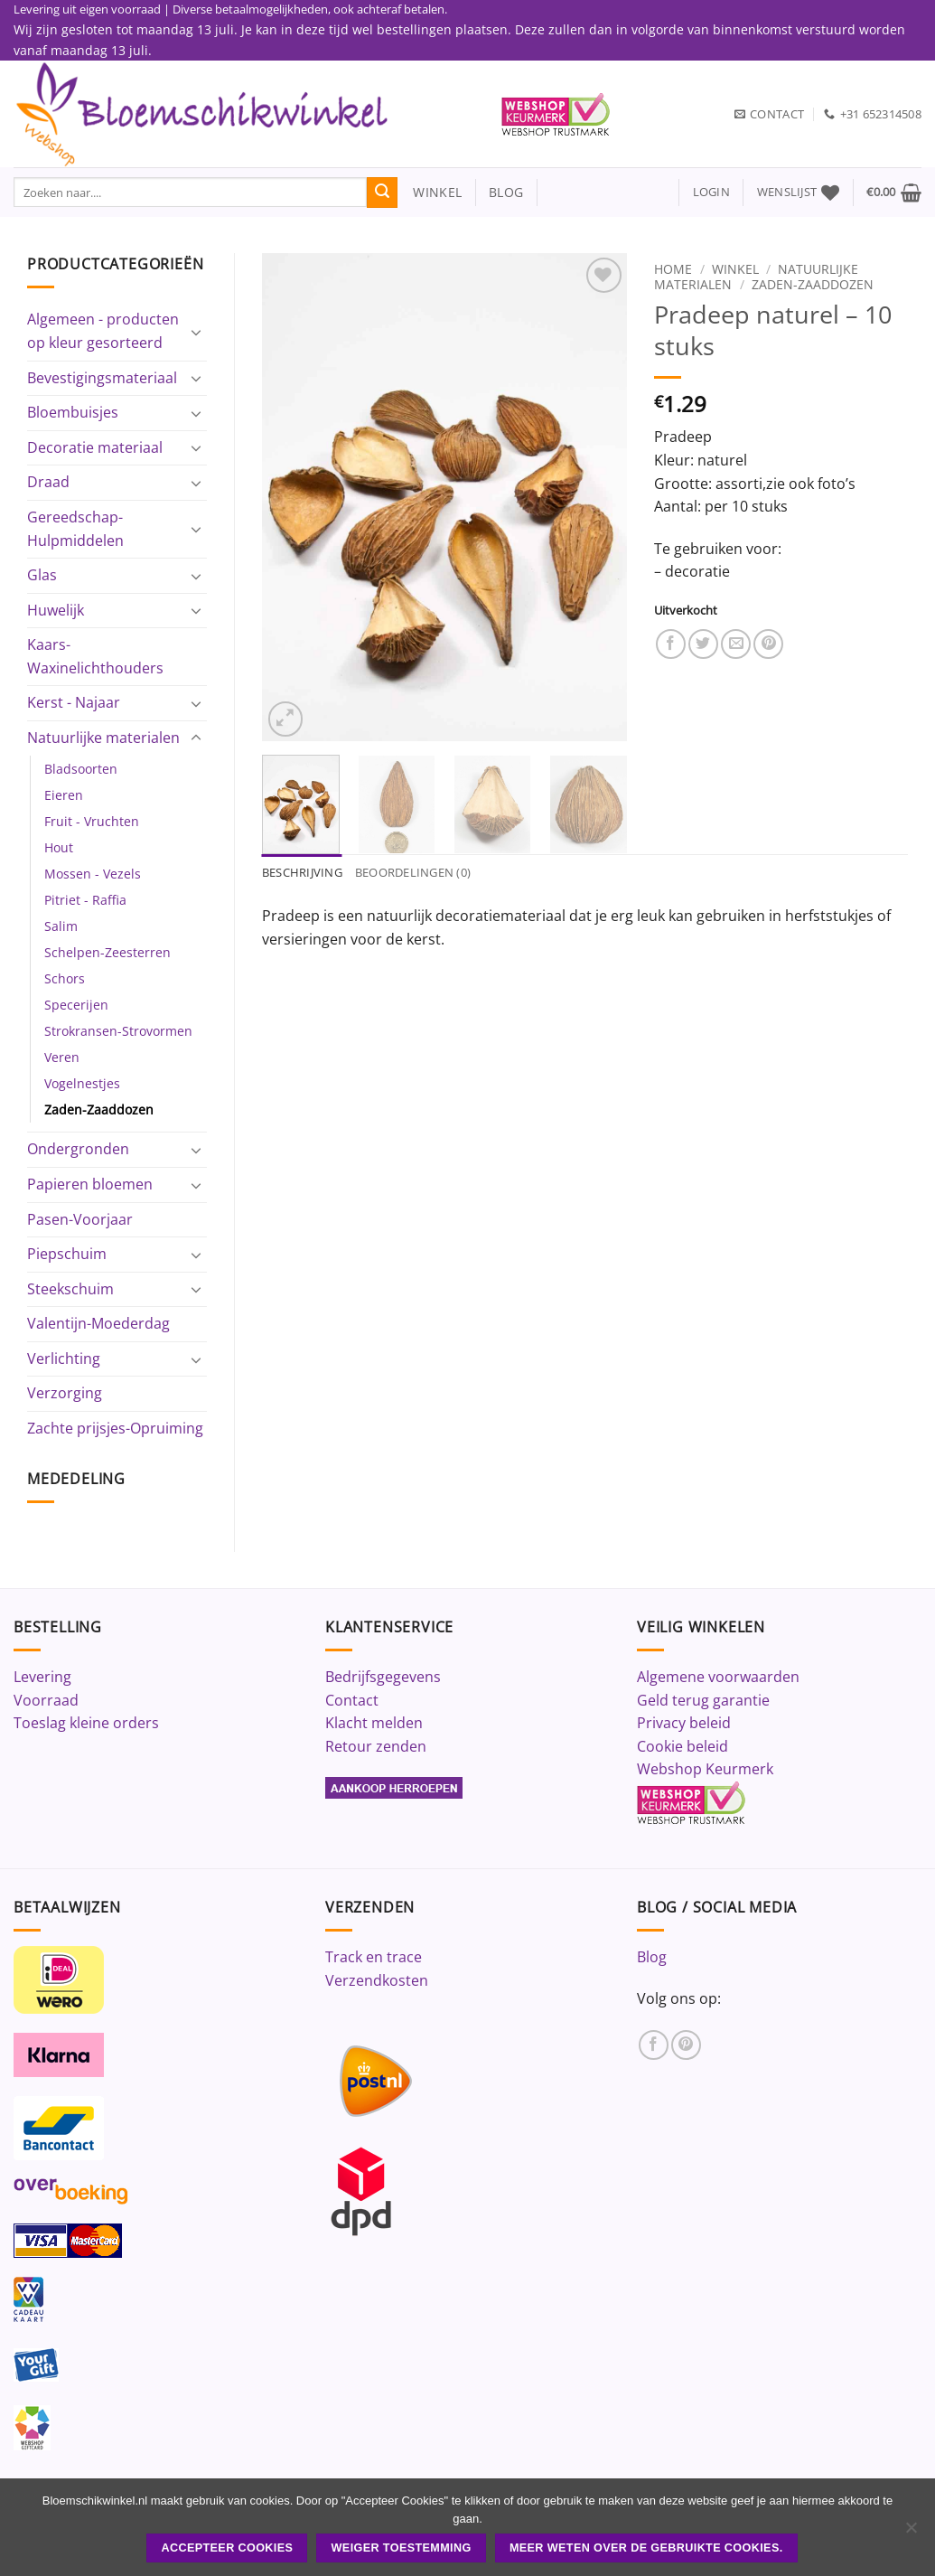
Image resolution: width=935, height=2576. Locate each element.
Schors (64, 978)
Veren (61, 1057)
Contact (352, 1700)
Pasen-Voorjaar (80, 1219)
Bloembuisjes (72, 412)
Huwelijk (55, 610)
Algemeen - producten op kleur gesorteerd (103, 331)
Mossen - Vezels (92, 873)
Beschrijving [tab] (302, 872)
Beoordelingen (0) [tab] (413, 872)
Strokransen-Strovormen (118, 1030)
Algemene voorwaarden (718, 1677)
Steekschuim (70, 1289)
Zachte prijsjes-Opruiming (115, 1428)
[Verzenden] (382, 192)
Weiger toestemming (402, 2548)
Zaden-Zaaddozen (99, 1109)
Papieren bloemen (90, 1184)
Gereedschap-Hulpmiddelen (75, 528)
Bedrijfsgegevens (383, 1677)
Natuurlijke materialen (103, 737)
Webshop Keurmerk (705, 1769)
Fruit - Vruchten (91, 821)
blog (506, 192)
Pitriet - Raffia (85, 899)
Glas (42, 575)
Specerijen (76, 1004)
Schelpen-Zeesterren (107, 952)
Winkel (735, 268)
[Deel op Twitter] (703, 644)
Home (673, 268)
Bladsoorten (80, 768)
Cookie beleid (682, 1746)
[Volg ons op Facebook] (654, 2045)
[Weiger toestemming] (910, 2532)
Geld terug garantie (703, 1700)
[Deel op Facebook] (671, 644)
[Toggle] (196, 332)
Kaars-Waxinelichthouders (95, 656)
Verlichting (63, 1358)
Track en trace (373, 1957)
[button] (711, 192)
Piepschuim (67, 1254)
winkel (429, 192)
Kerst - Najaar (73, 702)
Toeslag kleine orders (86, 1723)
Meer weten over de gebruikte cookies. (646, 2548)
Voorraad (46, 1700)
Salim (61, 926)
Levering (42, 1677)
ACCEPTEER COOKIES (227, 2548)
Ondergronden (78, 1149)
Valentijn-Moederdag (98, 1323)
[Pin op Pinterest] (768, 644)
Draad (48, 482)
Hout (58, 847)
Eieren (63, 795)
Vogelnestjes (82, 1083)
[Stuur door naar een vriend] (736, 644)
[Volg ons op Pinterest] (686, 2045)
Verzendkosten (376, 1980)
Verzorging (64, 1393)
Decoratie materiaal (95, 447)
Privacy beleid (684, 1723)
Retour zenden (375, 1746)
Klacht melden (374, 1723)
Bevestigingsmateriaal (102, 378)
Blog (652, 1957)
